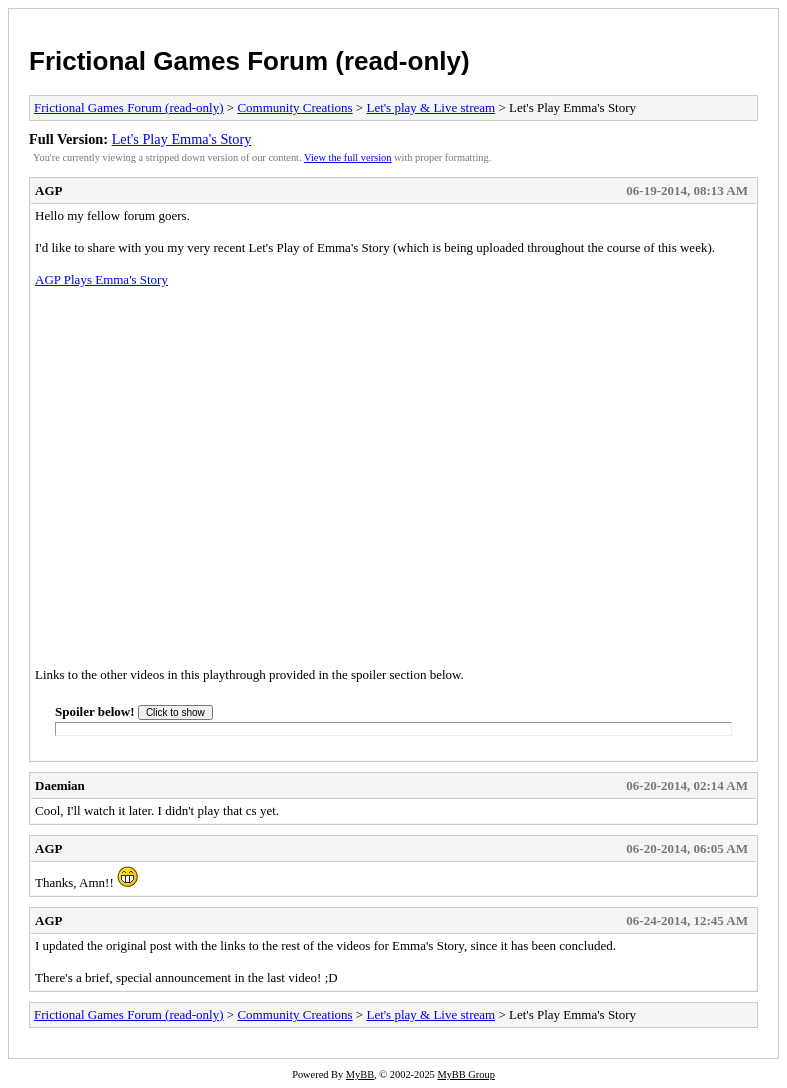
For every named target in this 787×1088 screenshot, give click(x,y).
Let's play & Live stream (430, 107)
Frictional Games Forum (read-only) (249, 61)
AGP (48, 190)
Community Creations (294, 107)
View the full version (347, 157)
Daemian (60, 785)
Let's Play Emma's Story (182, 139)
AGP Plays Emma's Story (101, 279)
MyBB (360, 1074)
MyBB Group (465, 1074)
